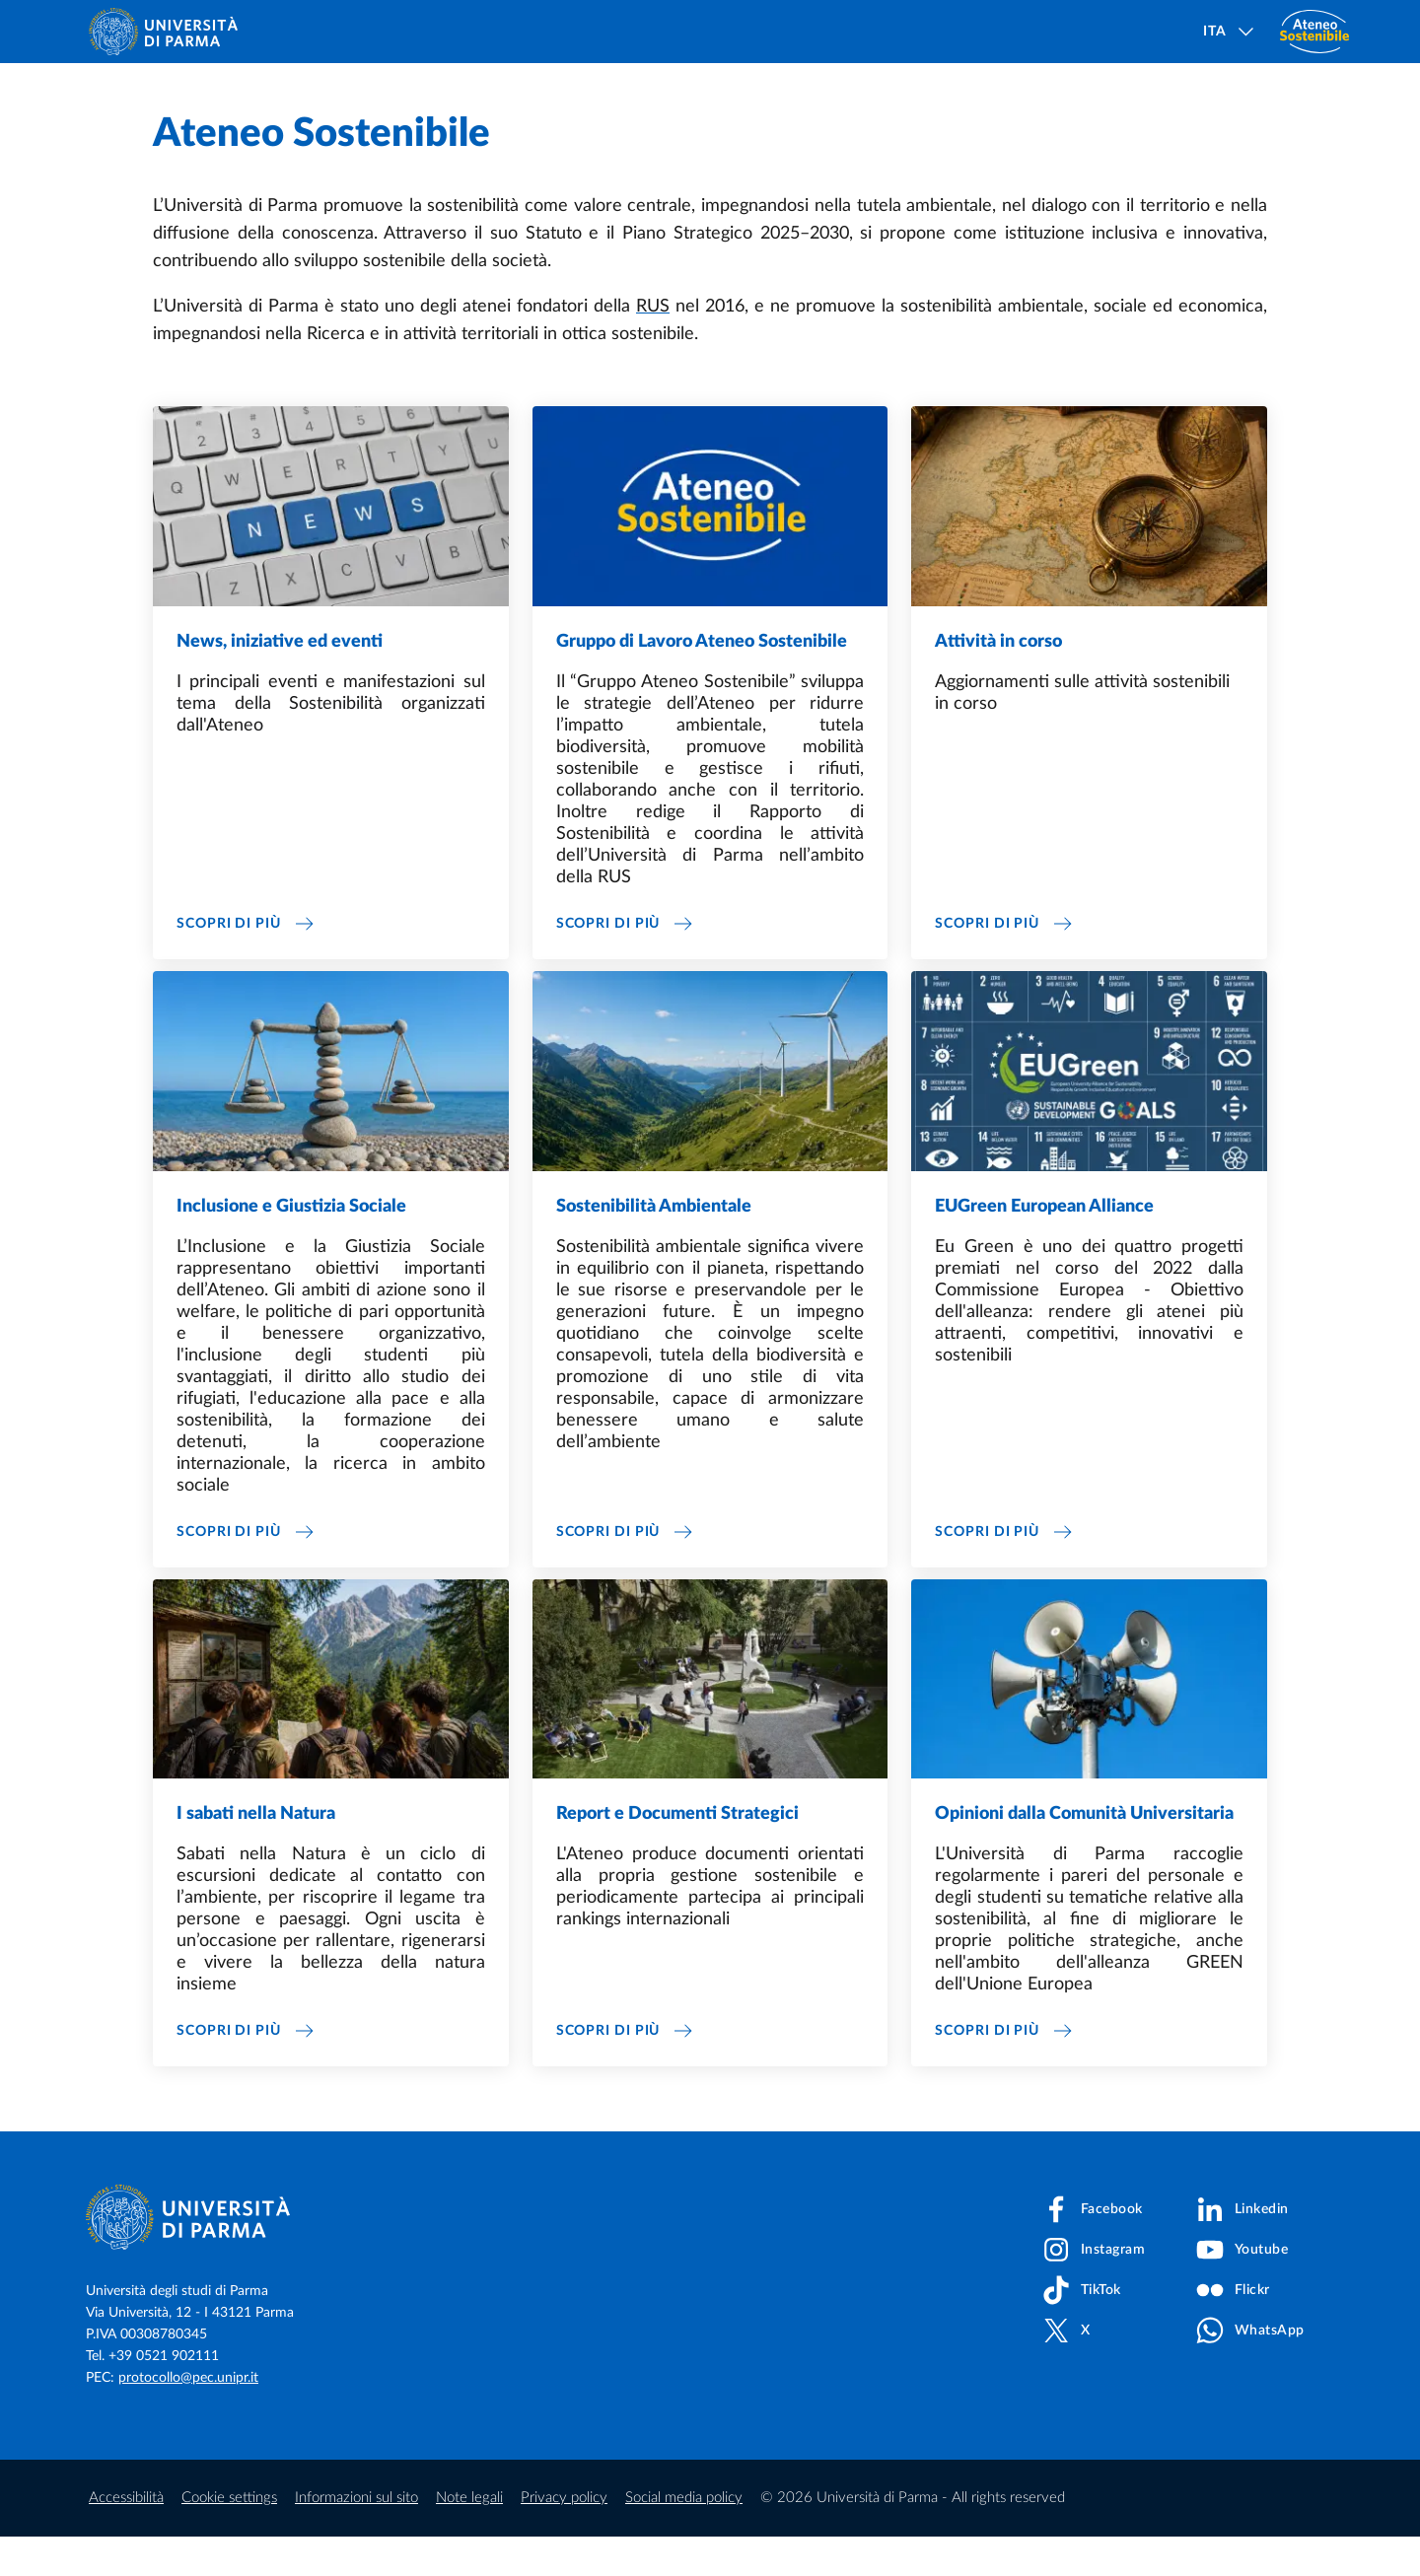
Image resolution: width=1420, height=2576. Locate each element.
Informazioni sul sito (356, 2537)
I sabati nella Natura (256, 1853)
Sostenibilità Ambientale (653, 1246)
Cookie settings (229, 2537)
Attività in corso (998, 681)
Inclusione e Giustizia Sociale (291, 1246)
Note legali (469, 2537)
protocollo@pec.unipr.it (188, 2417)
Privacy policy (564, 2537)
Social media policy (684, 2537)
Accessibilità (126, 2537)
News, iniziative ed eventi (280, 681)
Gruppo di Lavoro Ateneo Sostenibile (701, 681)
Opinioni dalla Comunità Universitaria (1084, 1853)
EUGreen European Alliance (1044, 1246)
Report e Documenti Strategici (677, 1853)
